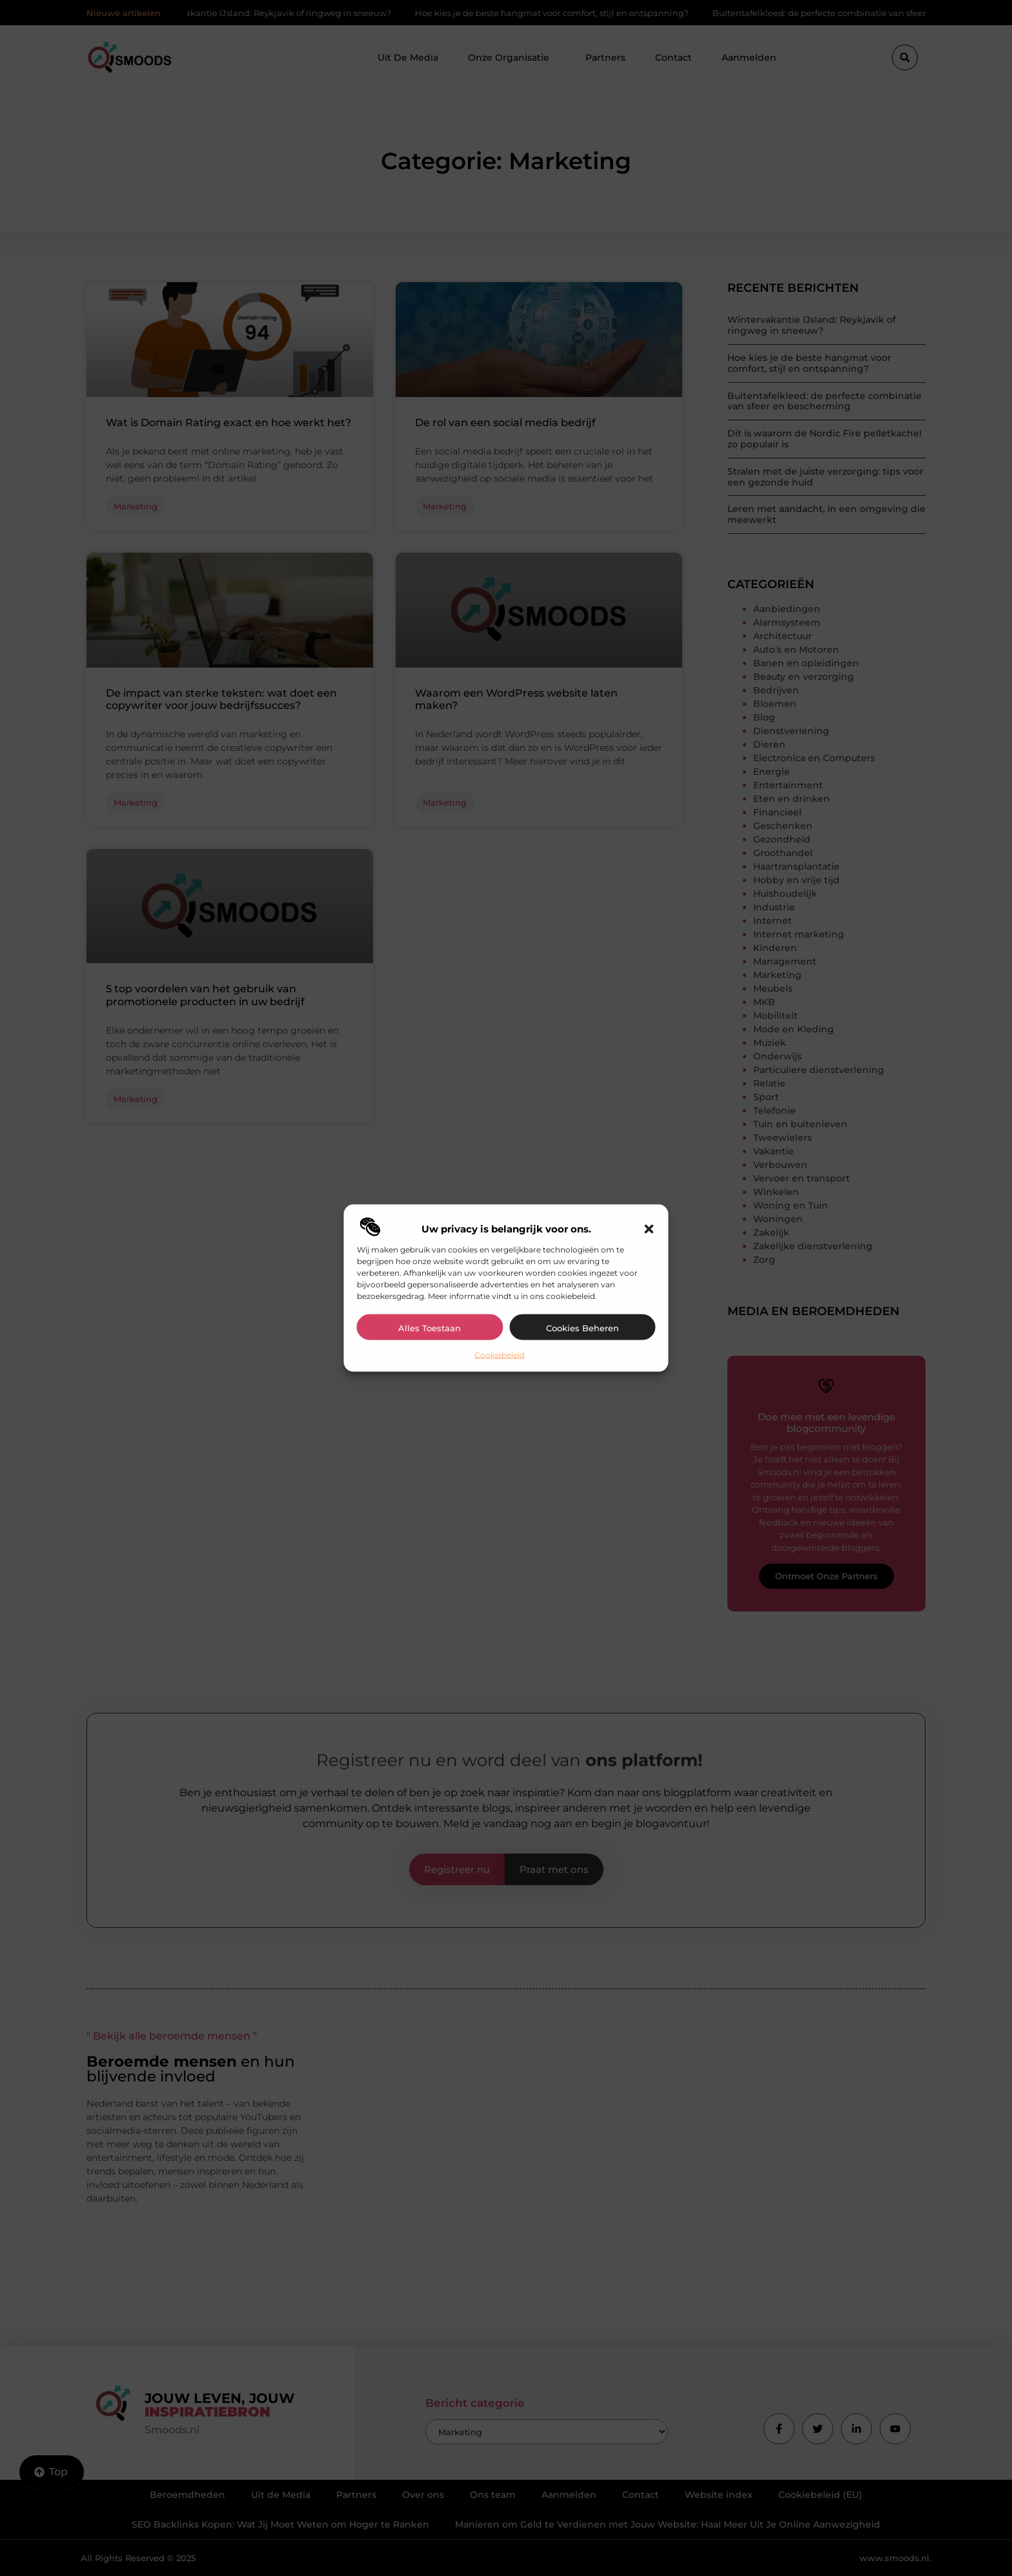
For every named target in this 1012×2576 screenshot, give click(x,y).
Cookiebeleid (499, 1354)
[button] (649, 1228)
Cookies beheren (582, 1327)
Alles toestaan (429, 1327)
